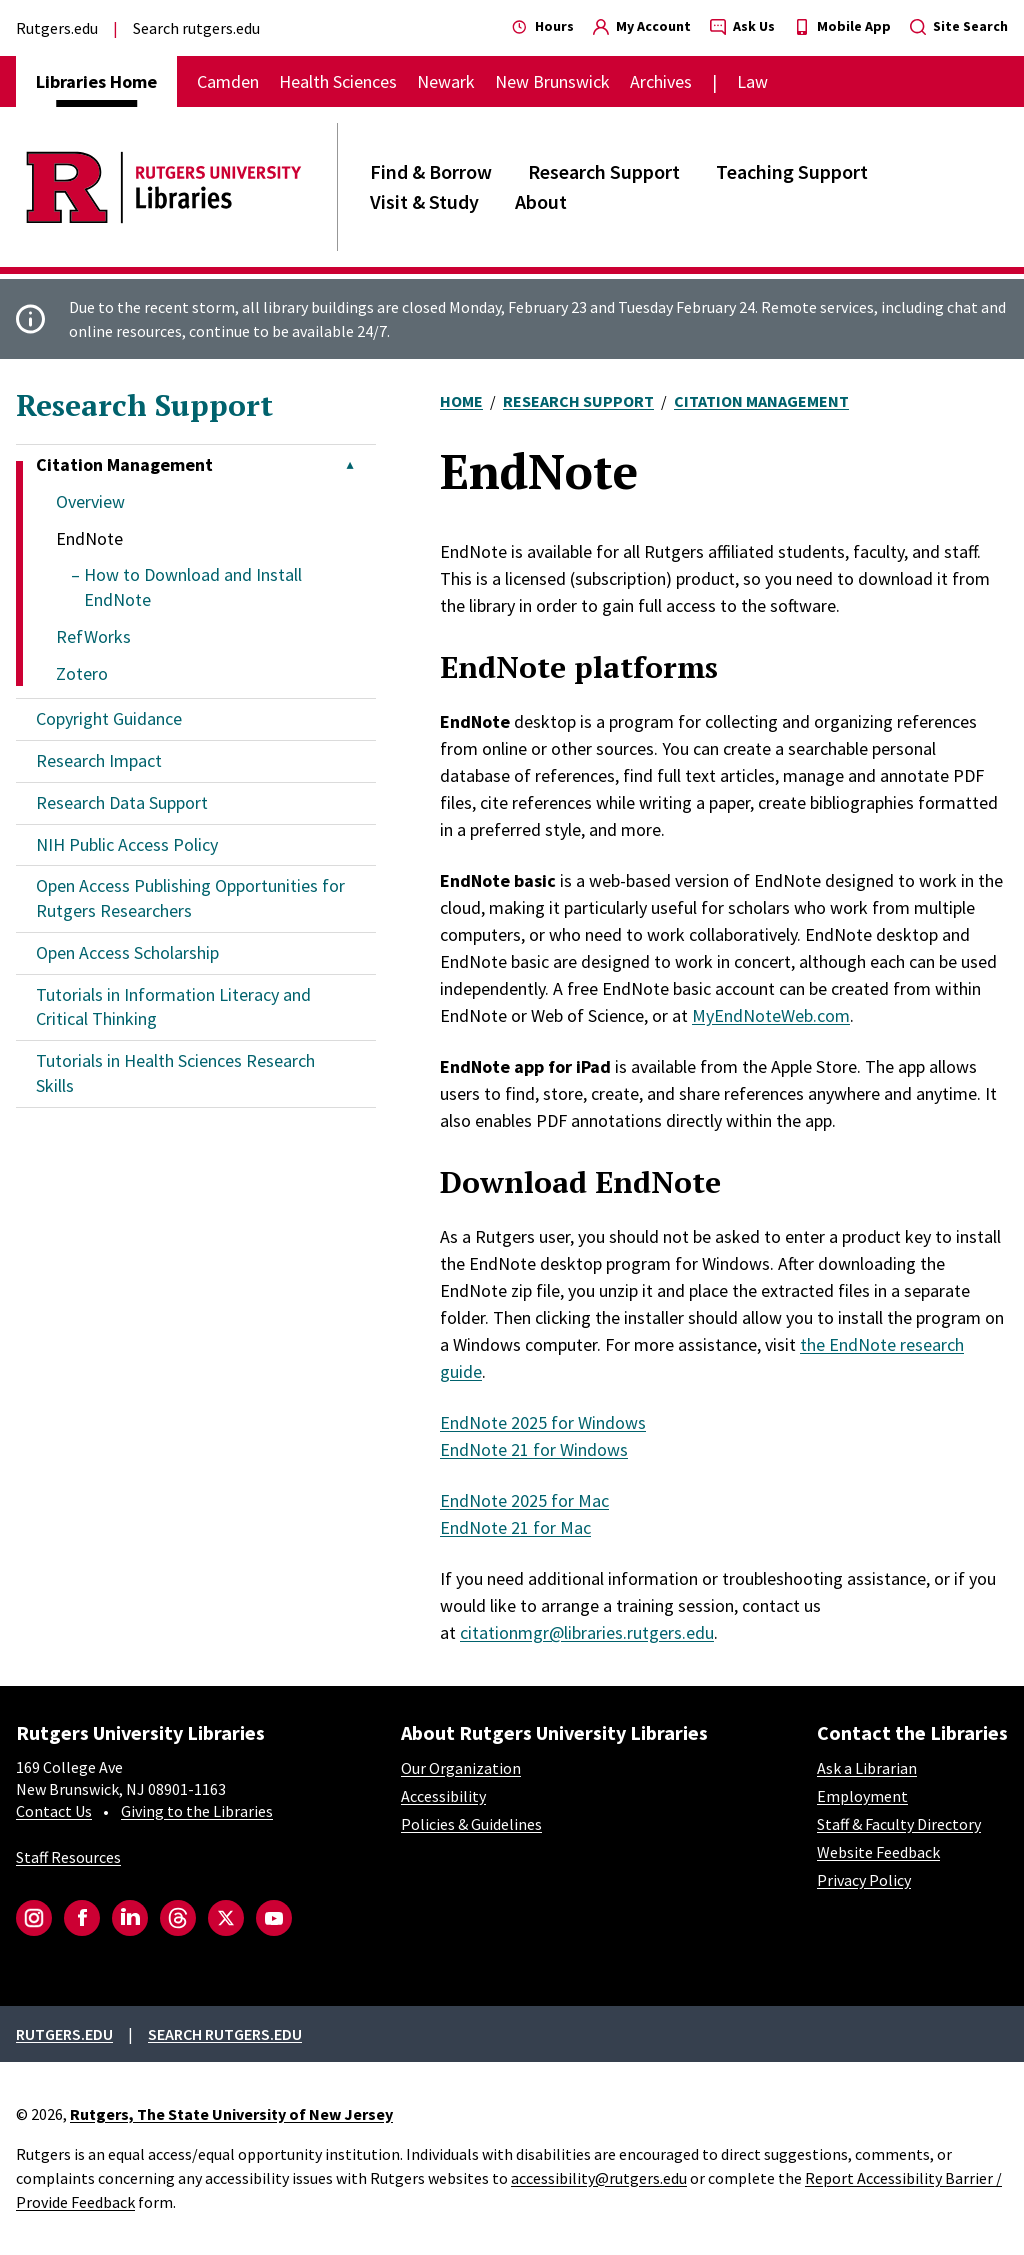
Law (752, 81)
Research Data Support (122, 802)
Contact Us (54, 1811)
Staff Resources (68, 1857)
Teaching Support (792, 171)
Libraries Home (96, 81)
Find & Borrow (431, 171)
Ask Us (742, 26)
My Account (642, 26)
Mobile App (842, 26)
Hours (543, 26)
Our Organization (461, 1768)
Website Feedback (878, 1852)
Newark (446, 81)
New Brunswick (552, 81)
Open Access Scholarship (127, 952)
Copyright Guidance (109, 718)
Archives (661, 81)
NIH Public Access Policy (127, 844)
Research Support (604, 171)
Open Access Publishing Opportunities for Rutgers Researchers (190, 898)
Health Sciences (338, 81)
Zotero (82, 673)
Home (461, 401)
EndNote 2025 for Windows (543, 1422)
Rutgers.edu (57, 28)
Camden (228, 81)
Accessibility (443, 1796)
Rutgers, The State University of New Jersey (231, 2114)
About (541, 201)
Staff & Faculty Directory (899, 1824)
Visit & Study (424, 201)
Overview (90, 501)
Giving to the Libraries (197, 1811)
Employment (862, 1796)
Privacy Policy (864, 1880)
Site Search (959, 26)
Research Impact (99, 760)
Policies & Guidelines (471, 1824)
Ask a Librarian (867, 1768)
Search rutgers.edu (196, 28)
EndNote (89, 538)
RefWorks (93, 636)
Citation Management (761, 401)
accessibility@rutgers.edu (599, 2178)
